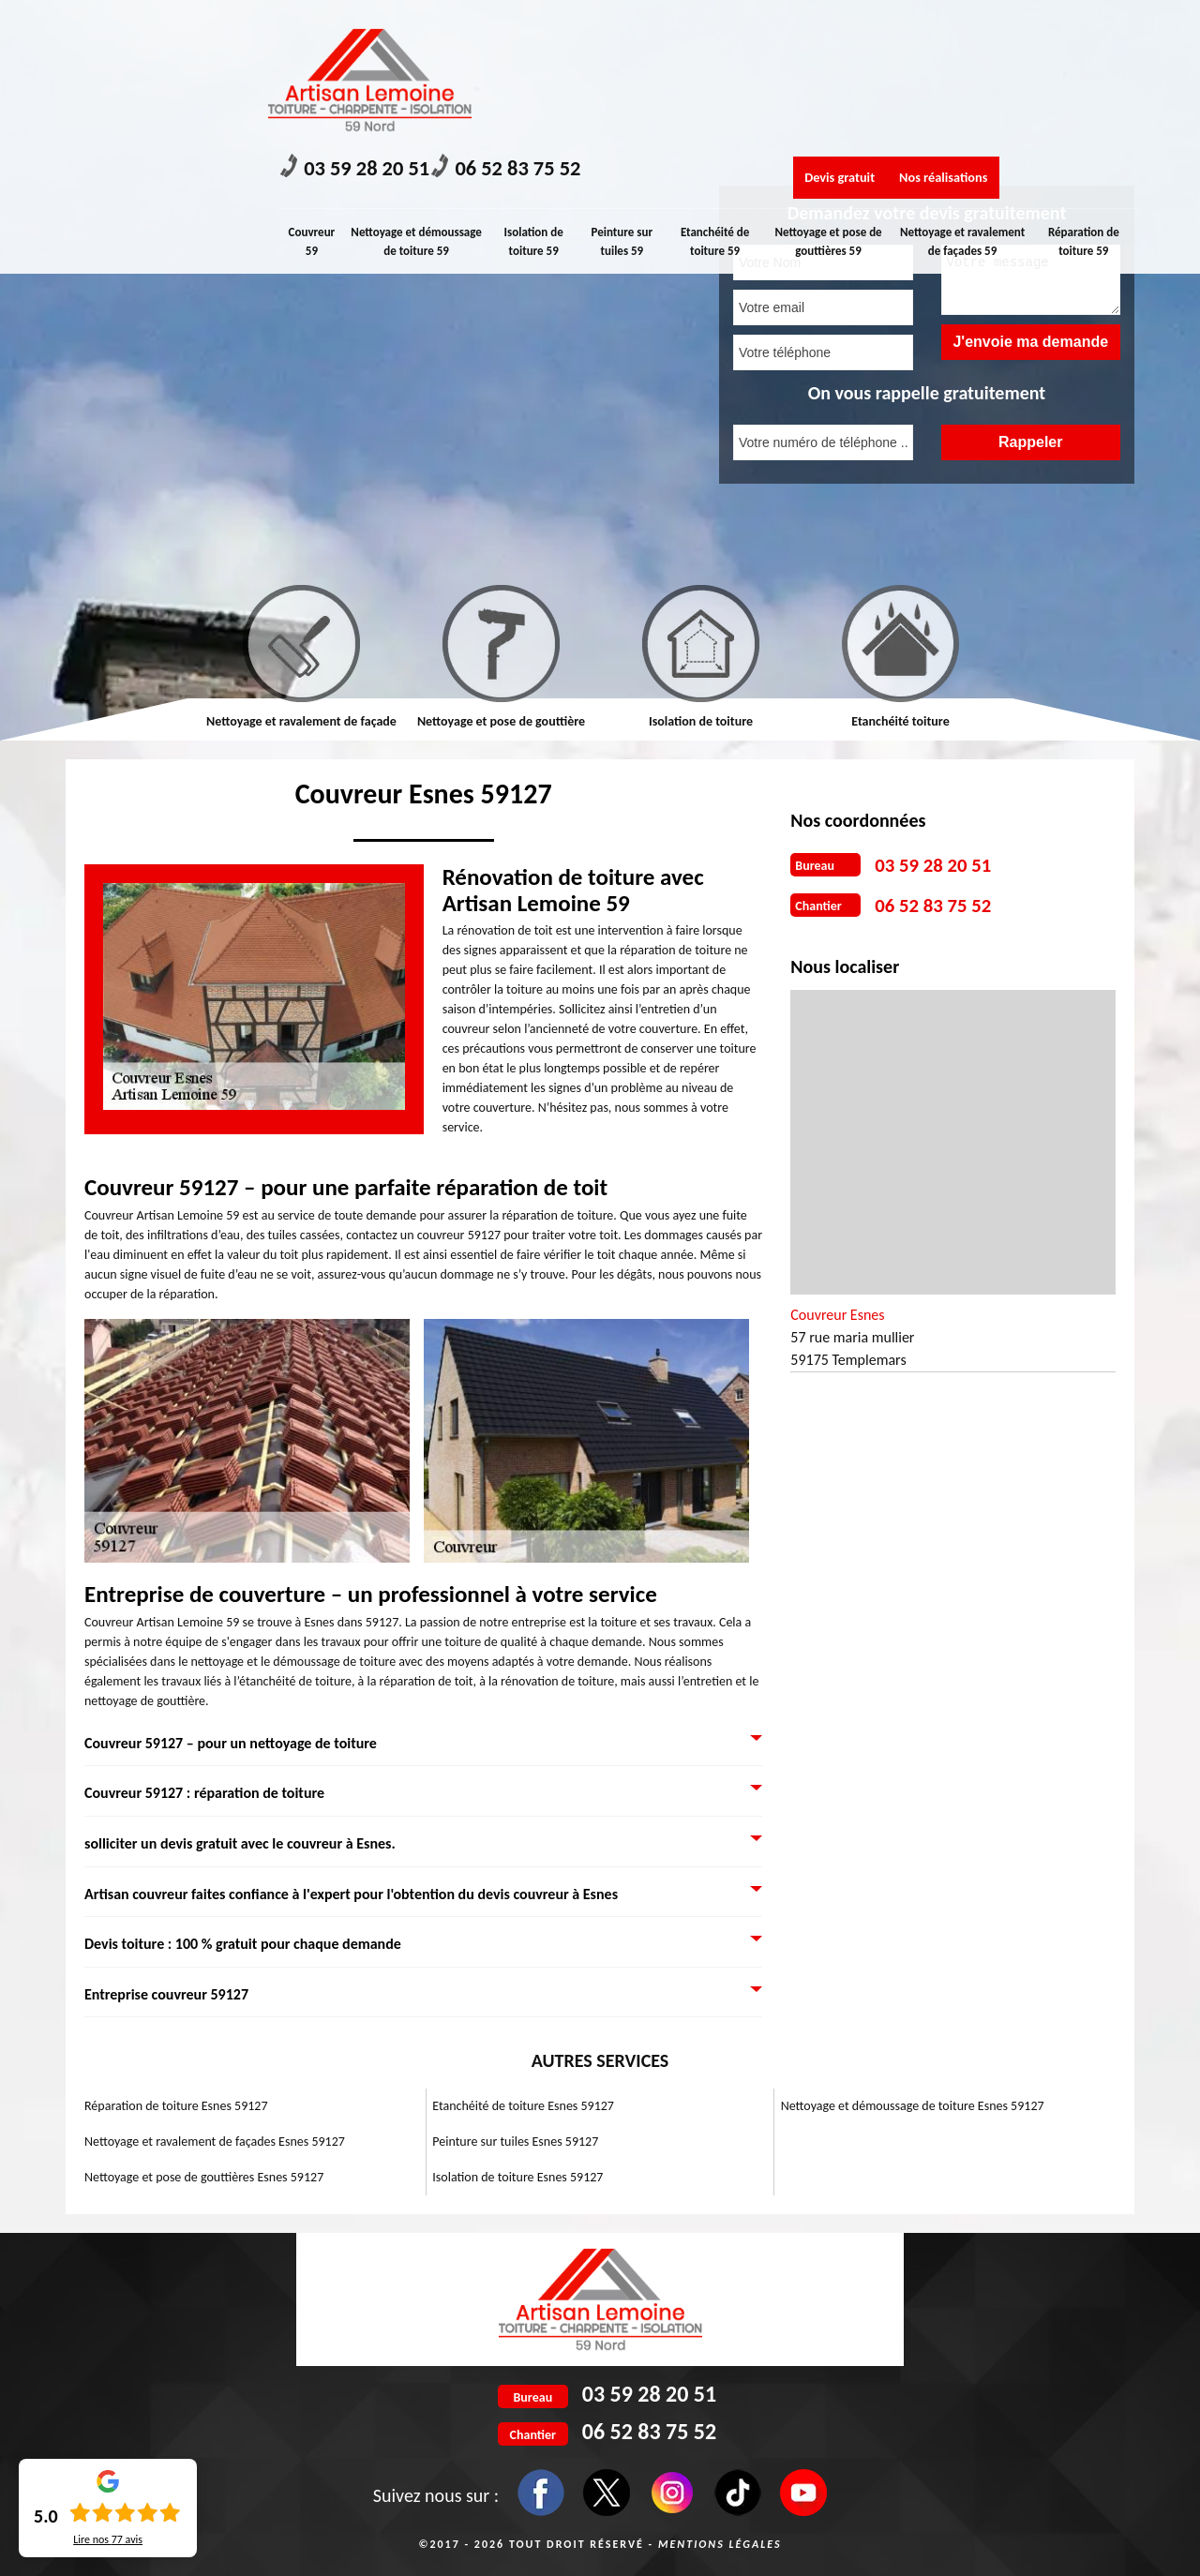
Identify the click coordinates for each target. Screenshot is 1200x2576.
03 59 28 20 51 (383, 28)
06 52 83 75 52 (592, 28)
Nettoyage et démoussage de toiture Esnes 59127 (912, 2106)
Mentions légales (720, 2544)
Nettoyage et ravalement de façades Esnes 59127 (214, 2141)
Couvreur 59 (315, 96)
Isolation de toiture (701, 721)
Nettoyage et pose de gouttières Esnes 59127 (203, 2177)
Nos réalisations (1007, 31)
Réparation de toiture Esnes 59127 (176, 2106)
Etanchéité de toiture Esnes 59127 (523, 2106)
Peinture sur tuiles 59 (628, 96)
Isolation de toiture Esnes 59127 (517, 2177)
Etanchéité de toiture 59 (723, 96)
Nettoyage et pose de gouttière (501, 721)
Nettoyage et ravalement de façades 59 (964, 105)
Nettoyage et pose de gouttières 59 (835, 96)
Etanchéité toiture (900, 721)
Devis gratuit (860, 31)
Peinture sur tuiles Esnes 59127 (515, 2141)
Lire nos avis (107, 2539)
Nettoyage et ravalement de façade (301, 721)
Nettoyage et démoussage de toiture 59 (421, 105)
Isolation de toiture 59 (536, 96)
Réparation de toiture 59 (1083, 96)
